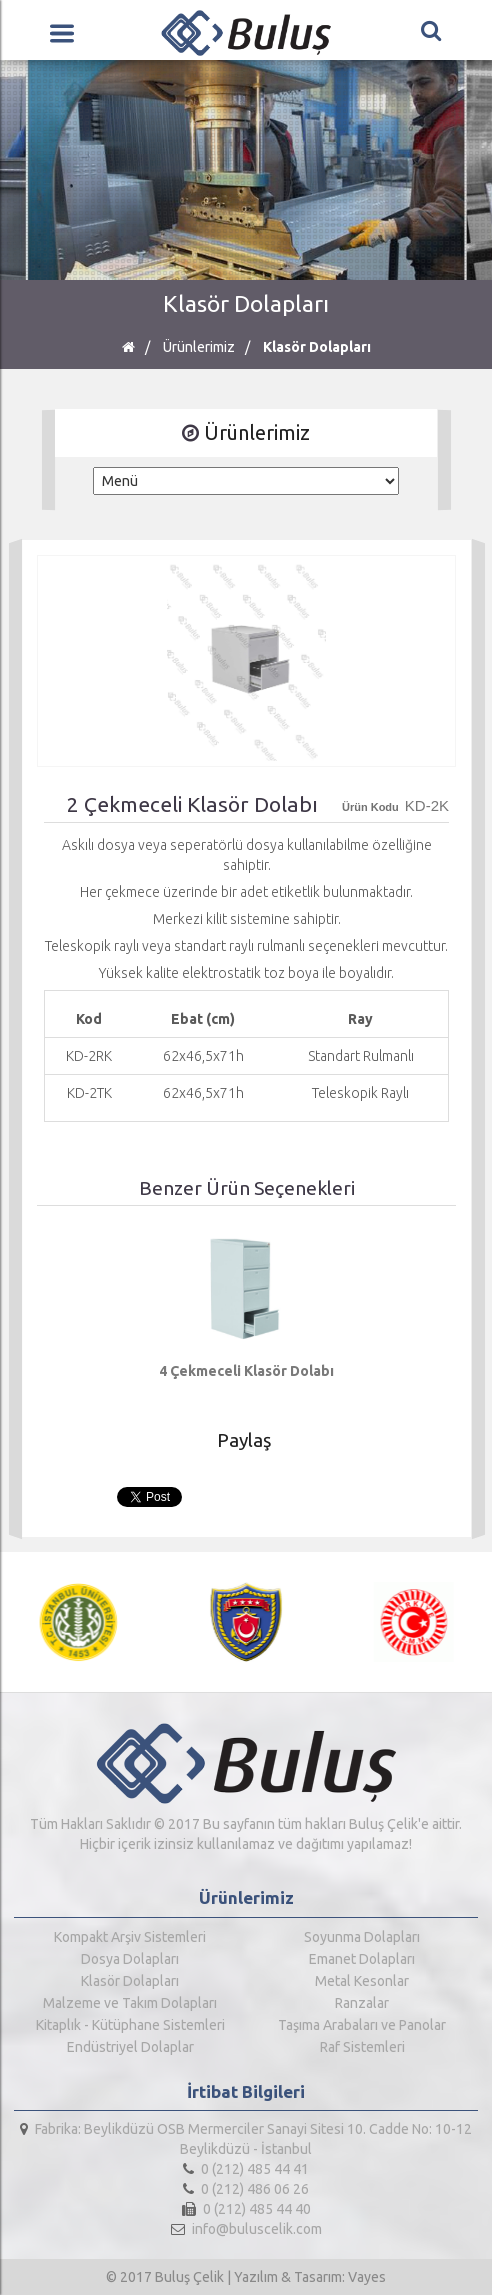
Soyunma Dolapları (362, 1937)
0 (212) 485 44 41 (246, 2169)
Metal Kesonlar (362, 1981)
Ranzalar (362, 2003)
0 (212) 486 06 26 (246, 2189)
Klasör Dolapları (317, 347)
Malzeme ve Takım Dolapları (130, 2003)
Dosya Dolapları (130, 1959)
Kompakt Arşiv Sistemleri (130, 1937)
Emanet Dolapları (362, 1959)
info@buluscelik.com (246, 2229)
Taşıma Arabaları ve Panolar (362, 2025)
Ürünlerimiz (199, 347)
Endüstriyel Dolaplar (130, 2047)
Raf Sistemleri (362, 2047)
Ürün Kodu (370, 807)
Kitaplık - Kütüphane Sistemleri (130, 2025)
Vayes (367, 2277)
